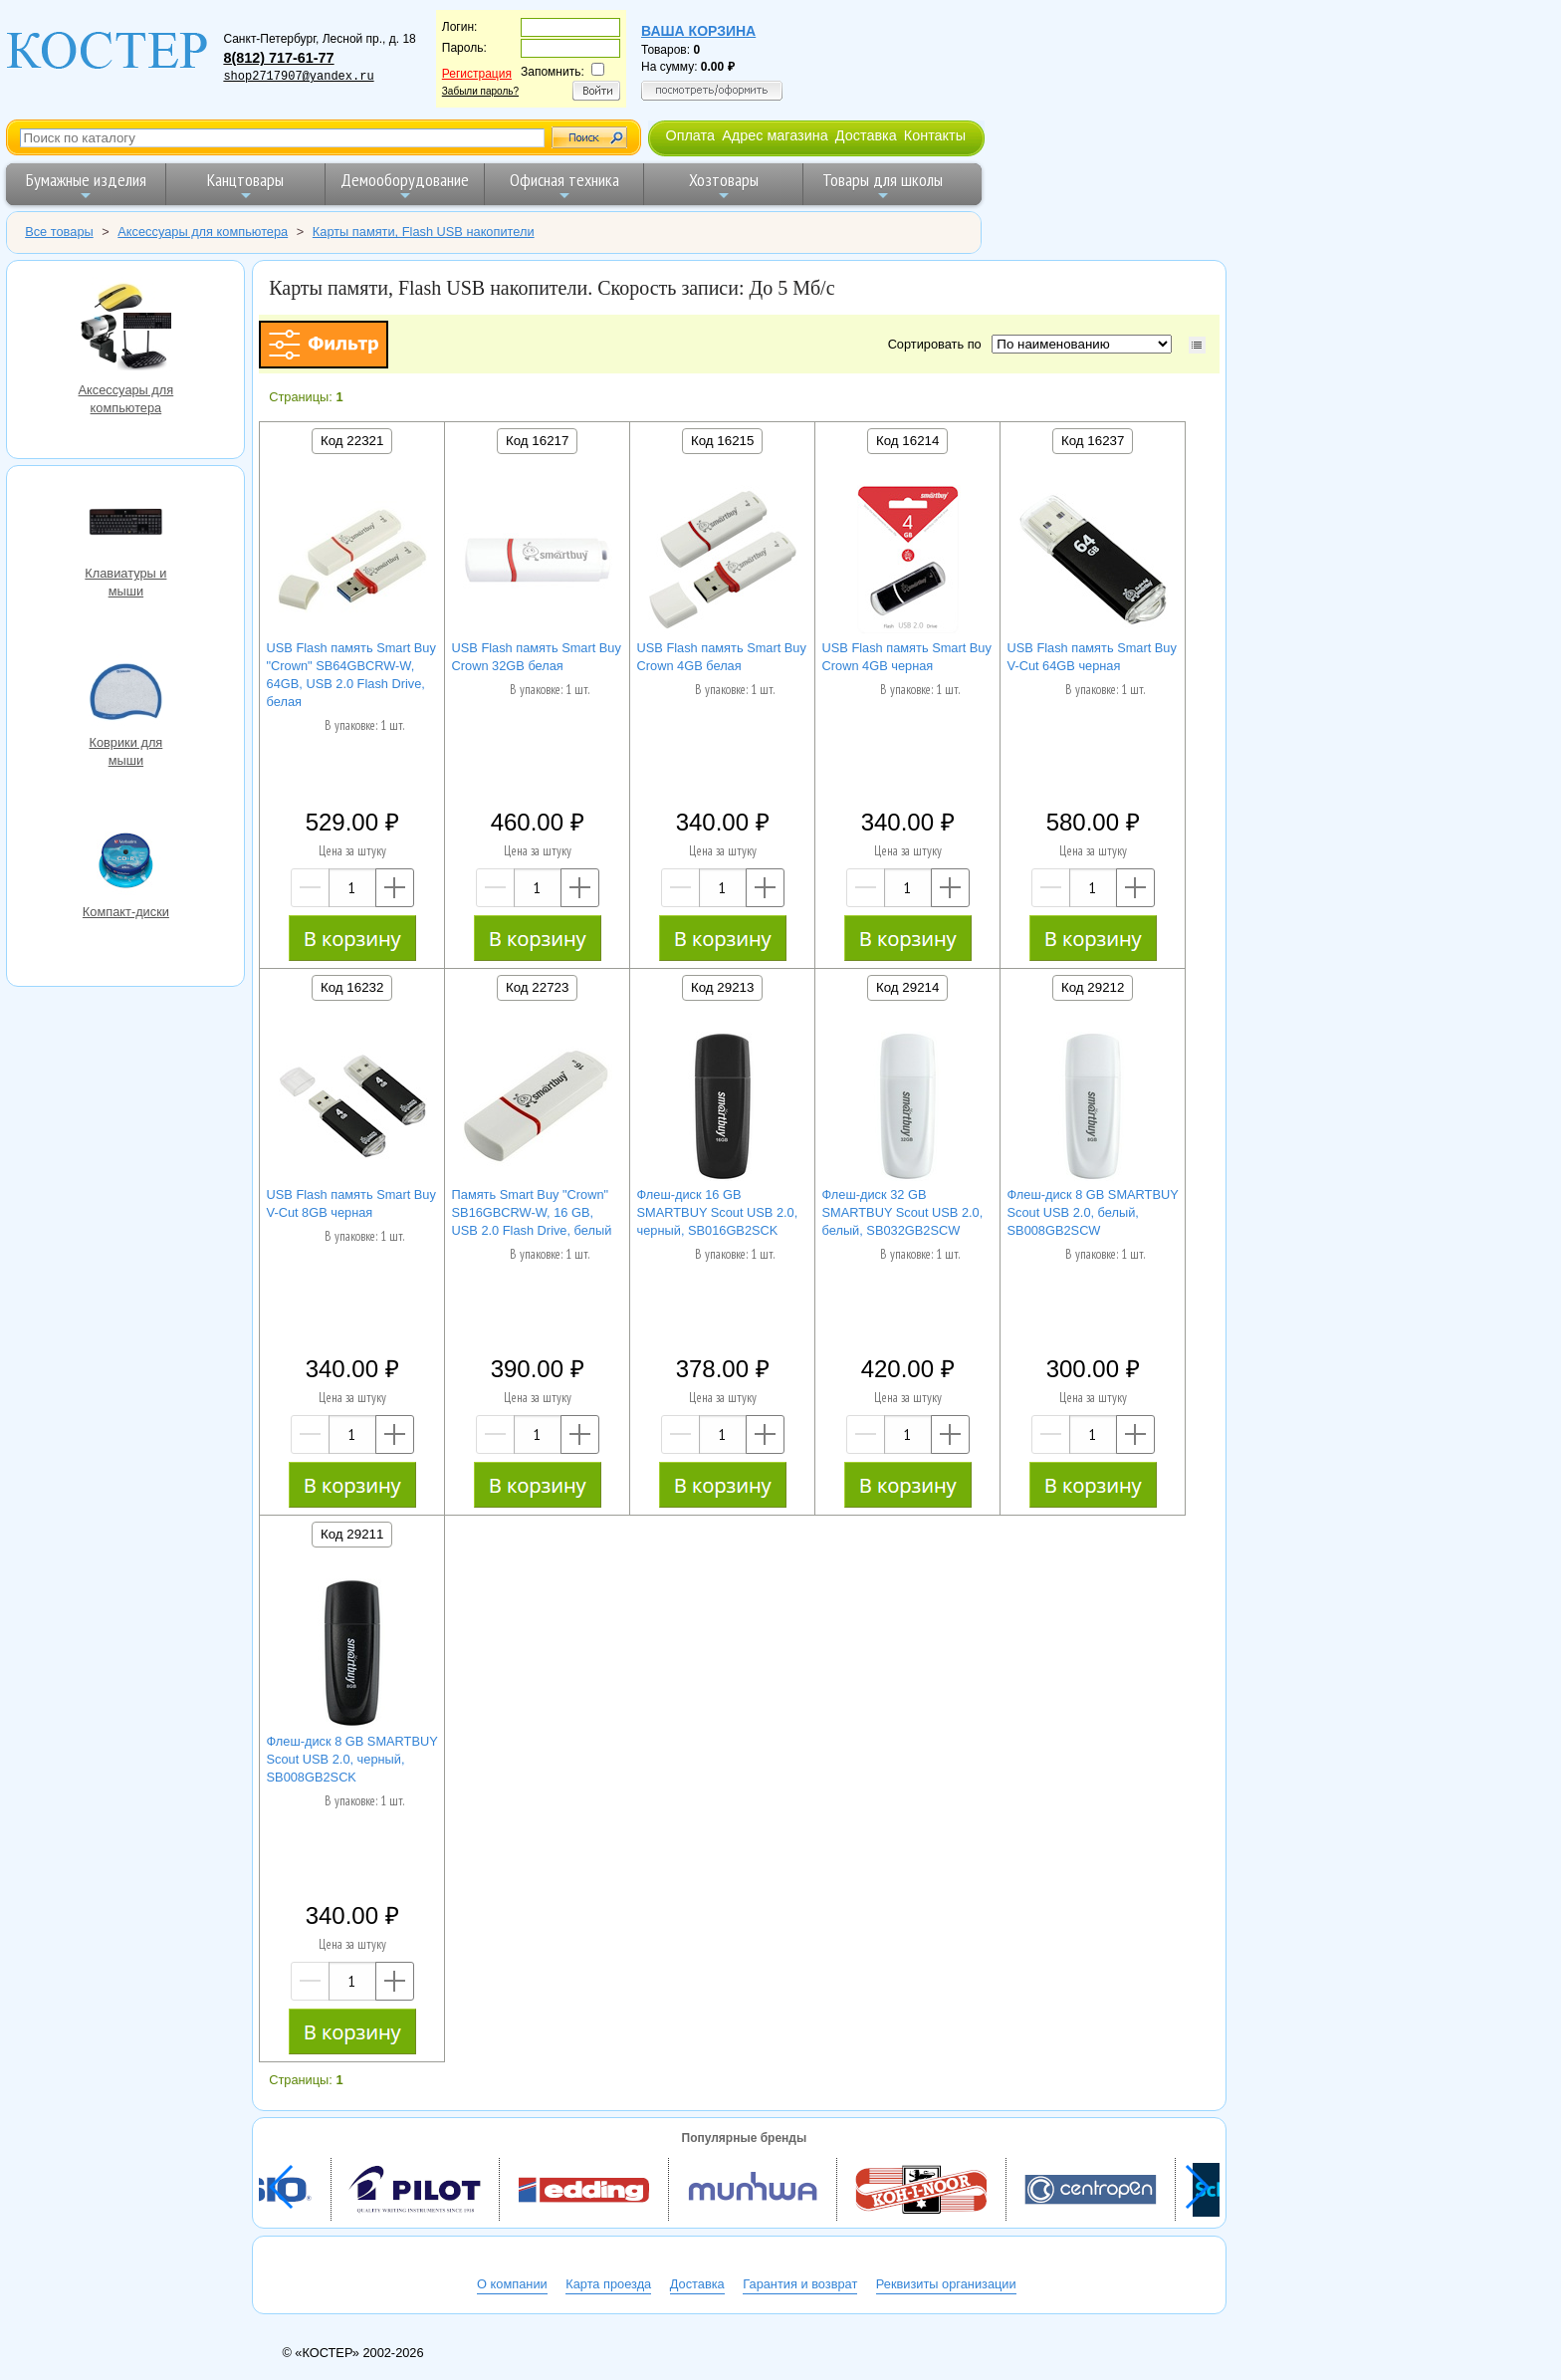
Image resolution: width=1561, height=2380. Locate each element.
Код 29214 (907, 987)
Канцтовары (245, 185)
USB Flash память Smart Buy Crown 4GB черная (907, 656)
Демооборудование (404, 185)
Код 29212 (1092, 987)
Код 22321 (352, 440)
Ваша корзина (698, 31)
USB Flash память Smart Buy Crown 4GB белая (721, 656)
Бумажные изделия (86, 185)
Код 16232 (352, 987)
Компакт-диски (125, 863)
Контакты (935, 135)
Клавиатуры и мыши (125, 525)
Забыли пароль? (480, 91)
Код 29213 (722, 987)
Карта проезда (608, 2283)
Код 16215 (722, 440)
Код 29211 (352, 1534)
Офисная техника (564, 185)
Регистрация (477, 74)
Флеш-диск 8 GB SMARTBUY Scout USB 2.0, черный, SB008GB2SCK (352, 1759)
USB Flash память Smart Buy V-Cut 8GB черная (351, 1203)
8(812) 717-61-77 (278, 58)
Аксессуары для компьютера (125, 329)
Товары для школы (882, 185)
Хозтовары (724, 185)
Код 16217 (537, 440)
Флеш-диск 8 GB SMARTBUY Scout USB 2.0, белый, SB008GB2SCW (1093, 1212)
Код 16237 (1092, 440)
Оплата (690, 135)
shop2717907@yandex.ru (298, 77)
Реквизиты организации (946, 2283)
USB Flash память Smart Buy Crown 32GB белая (536, 656)
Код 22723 (537, 987)
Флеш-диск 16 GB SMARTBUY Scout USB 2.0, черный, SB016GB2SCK (717, 1212)
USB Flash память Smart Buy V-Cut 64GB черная (1092, 656)
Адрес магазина (774, 135)
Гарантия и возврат (800, 2283)
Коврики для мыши (125, 694)
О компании (512, 2283)
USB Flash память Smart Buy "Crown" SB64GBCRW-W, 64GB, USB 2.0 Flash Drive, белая (351, 674)
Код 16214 (907, 440)
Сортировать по (938, 344)
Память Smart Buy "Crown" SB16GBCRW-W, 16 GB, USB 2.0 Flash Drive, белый (532, 1212)
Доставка (866, 135)
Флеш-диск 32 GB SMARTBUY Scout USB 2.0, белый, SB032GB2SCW (903, 1212)
